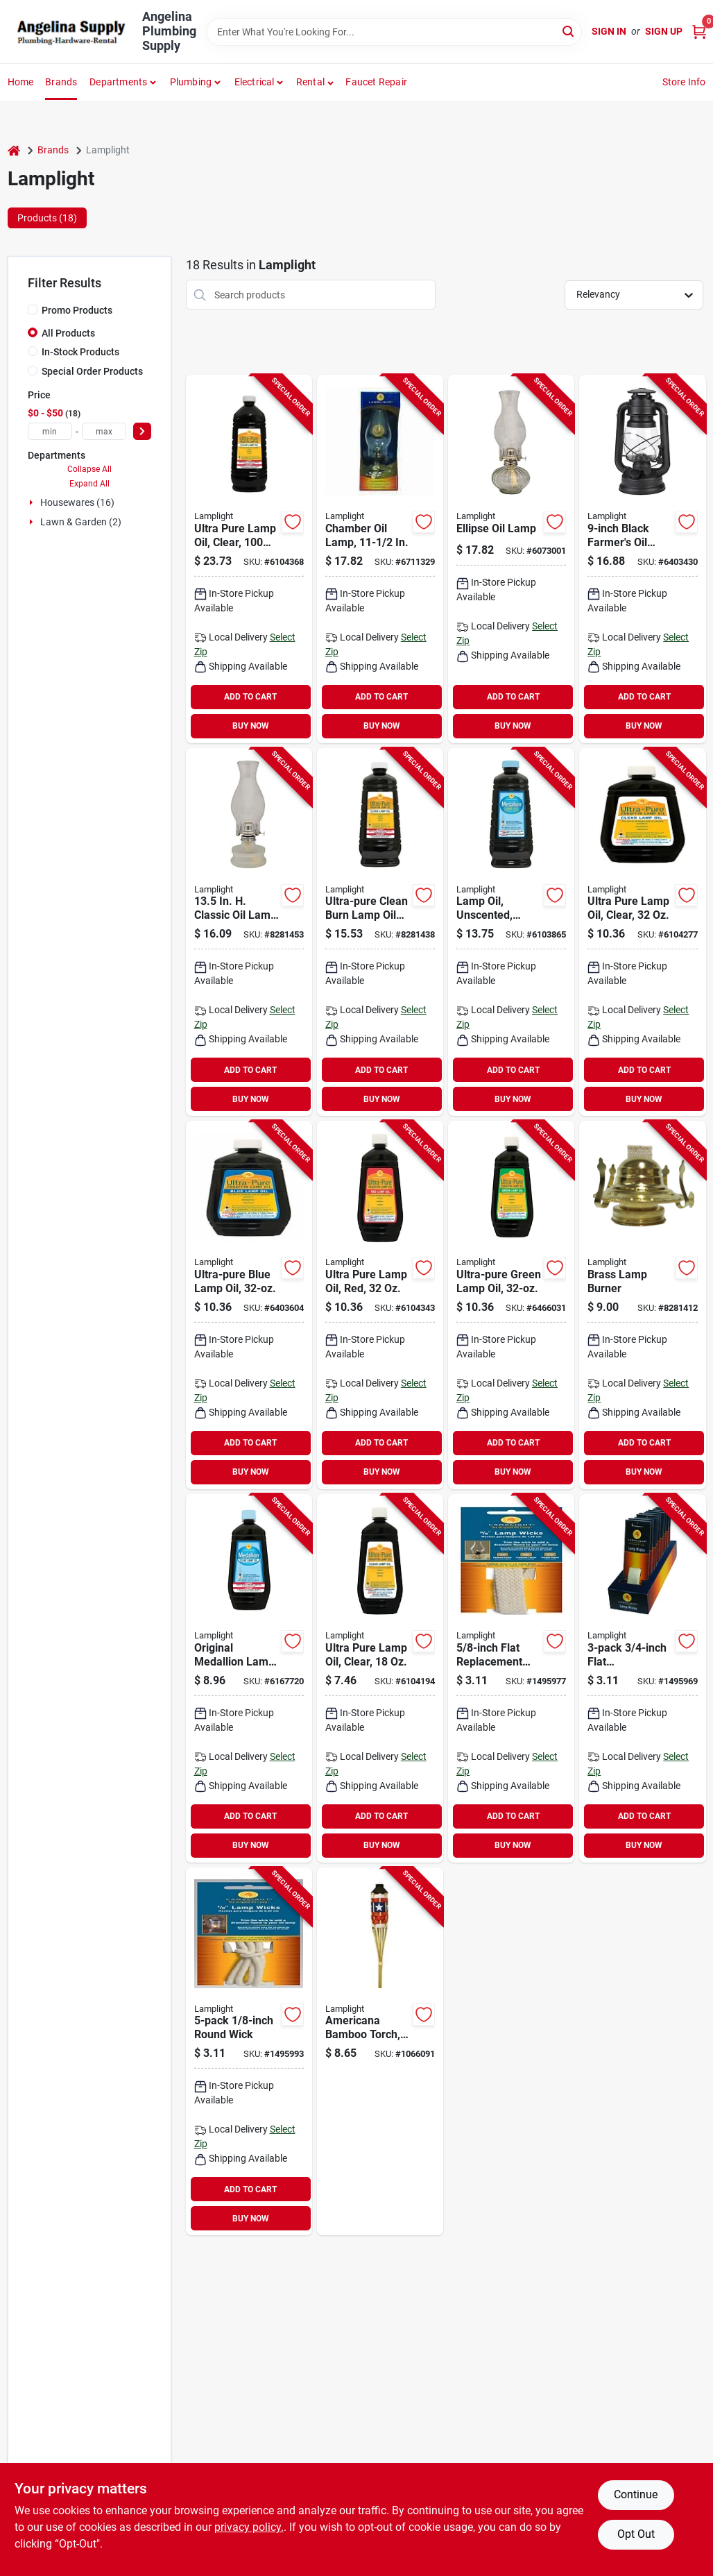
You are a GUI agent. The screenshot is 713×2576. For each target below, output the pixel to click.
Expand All (89, 484)
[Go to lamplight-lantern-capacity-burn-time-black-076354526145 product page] (642, 559)
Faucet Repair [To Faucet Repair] (376, 81)
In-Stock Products (80, 351)
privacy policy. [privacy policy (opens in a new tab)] (249, 2527)
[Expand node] (32, 502)
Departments (118, 81)
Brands (61, 81)
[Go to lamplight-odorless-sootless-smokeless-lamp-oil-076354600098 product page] (642, 932)
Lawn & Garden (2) (80, 521)
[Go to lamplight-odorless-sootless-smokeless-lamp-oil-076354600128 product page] (380, 1305)
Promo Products (77, 310)
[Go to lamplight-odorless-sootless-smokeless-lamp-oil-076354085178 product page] (380, 932)
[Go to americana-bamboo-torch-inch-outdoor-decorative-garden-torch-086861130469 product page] (380, 2051)
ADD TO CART (250, 697)
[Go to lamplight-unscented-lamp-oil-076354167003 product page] (511, 932)
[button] (315, 82)
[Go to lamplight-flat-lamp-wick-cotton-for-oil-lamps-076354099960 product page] (642, 1678)
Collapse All (89, 469)
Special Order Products (92, 371)
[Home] (14, 150)
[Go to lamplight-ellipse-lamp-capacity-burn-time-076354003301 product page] (511, 559)
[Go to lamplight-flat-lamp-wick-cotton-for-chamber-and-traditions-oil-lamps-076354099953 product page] (511, 1678)
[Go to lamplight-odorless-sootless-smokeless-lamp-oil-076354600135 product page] (511, 1305)
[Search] (569, 30)
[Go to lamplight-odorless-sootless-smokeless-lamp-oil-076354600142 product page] (380, 1678)
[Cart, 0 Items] (699, 31)
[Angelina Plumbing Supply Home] (70, 31)
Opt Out (636, 2534)
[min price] (50, 431)
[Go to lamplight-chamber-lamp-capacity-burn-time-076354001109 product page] (380, 559)
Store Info (684, 81)
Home (21, 81)
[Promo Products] (32, 309)
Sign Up (663, 31)
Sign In (609, 31)
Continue (636, 2494)
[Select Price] (142, 431)
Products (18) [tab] (47, 217)
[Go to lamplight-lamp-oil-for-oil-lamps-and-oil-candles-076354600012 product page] (249, 559)
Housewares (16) (77, 502)
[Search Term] (394, 32)
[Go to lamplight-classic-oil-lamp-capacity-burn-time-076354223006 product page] (249, 932)
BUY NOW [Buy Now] (250, 726)
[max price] (104, 431)
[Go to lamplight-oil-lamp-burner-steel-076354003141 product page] (642, 1305)
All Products (68, 333)
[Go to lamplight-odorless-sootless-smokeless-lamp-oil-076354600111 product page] (249, 1305)
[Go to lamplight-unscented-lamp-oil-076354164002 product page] (249, 1678)
